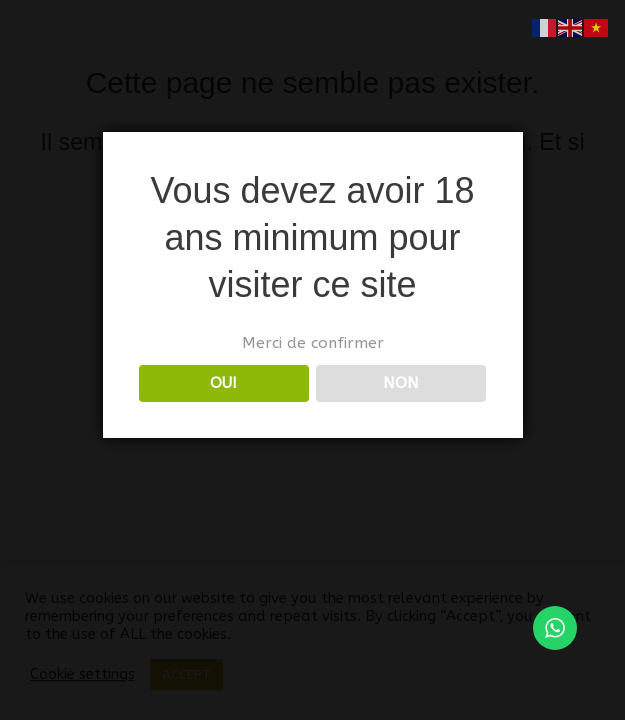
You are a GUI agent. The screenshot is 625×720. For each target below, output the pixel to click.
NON (401, 383)
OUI (223, 383)
